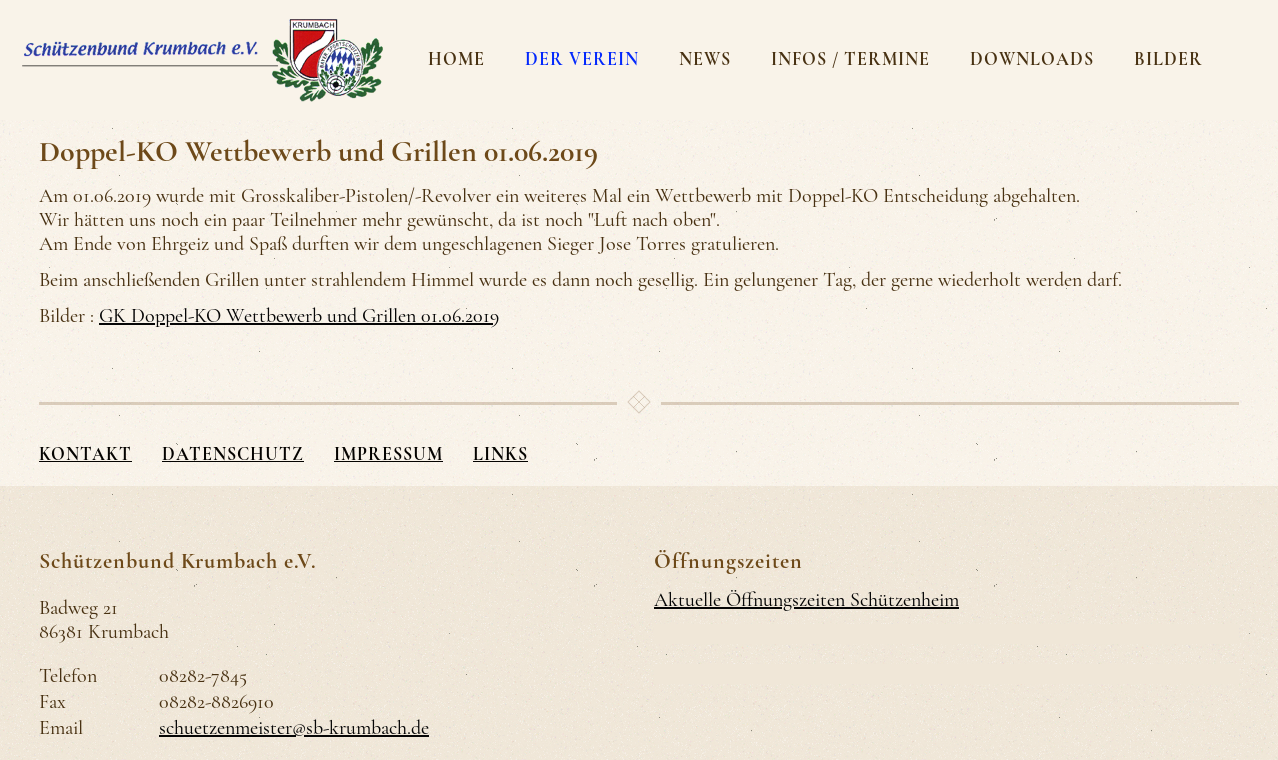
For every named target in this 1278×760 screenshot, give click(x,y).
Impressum (388, 454)
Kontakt (85, 454)
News (705, 59)
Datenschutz (233, 454)
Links (500, 454)
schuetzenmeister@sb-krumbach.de (294, 728)
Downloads (1032, 59)
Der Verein (582, 59)
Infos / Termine (850, 59)
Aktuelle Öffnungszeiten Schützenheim (806, 600)
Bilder (1168, 59)
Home (456, 59)
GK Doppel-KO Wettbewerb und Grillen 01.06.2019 (299, 316)
